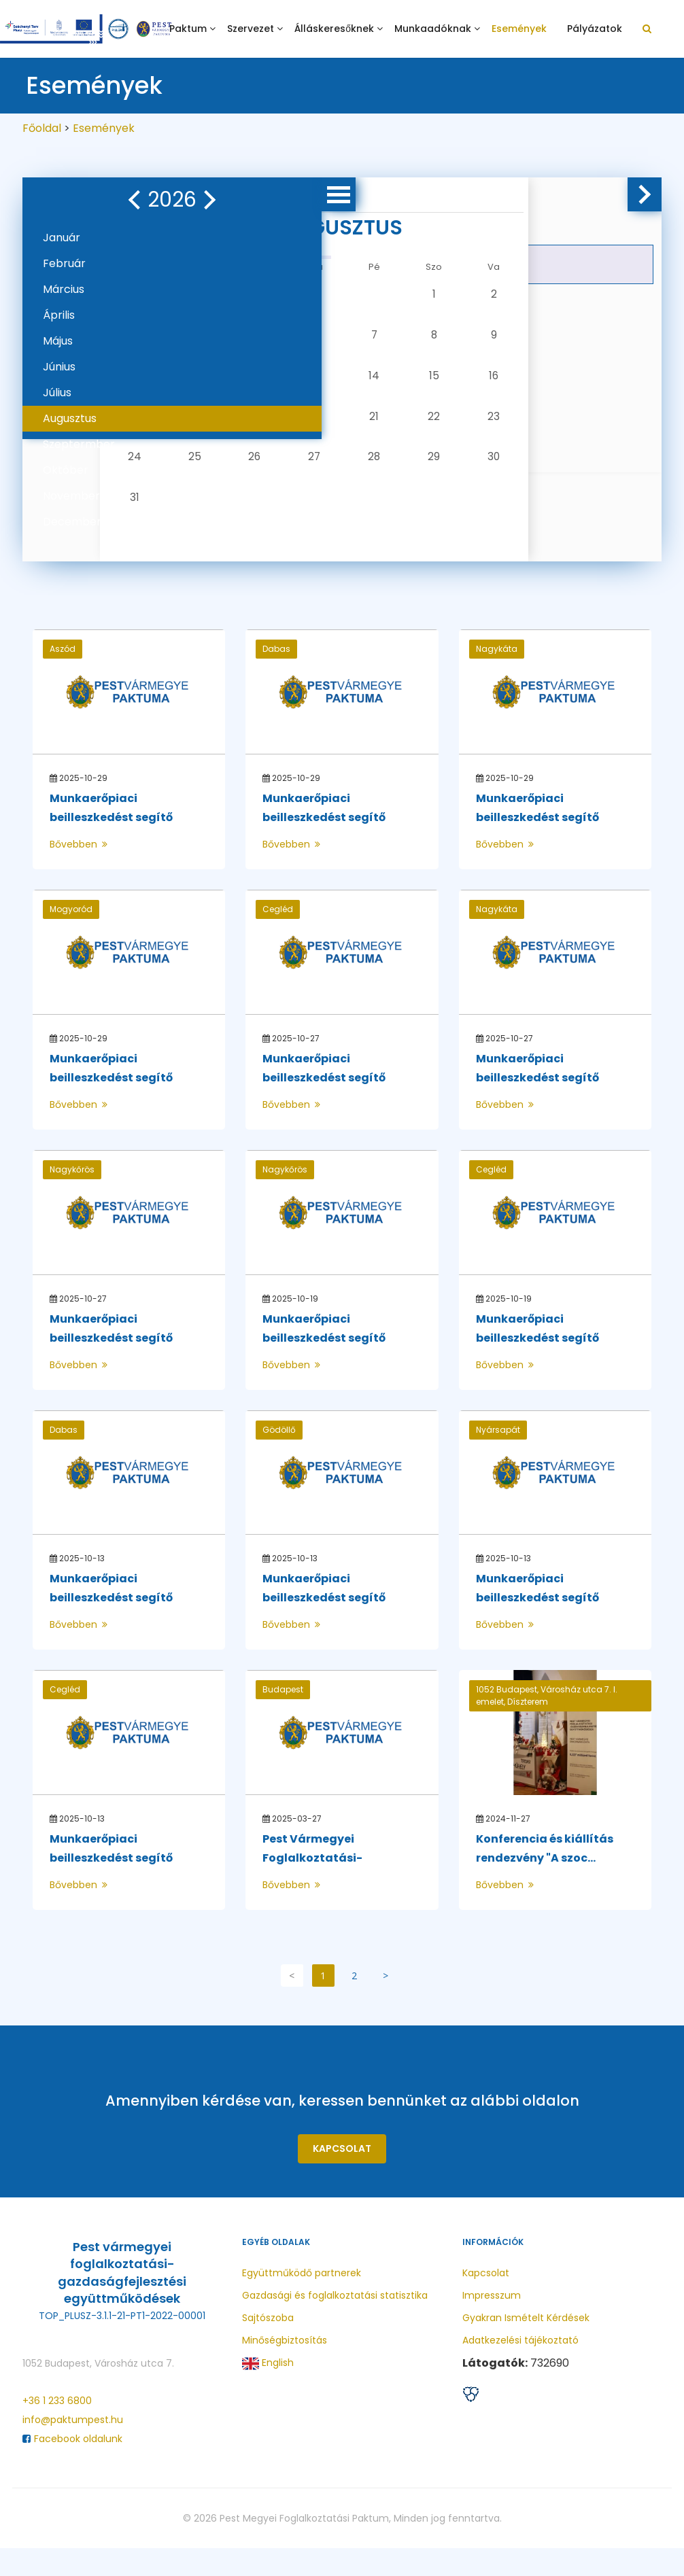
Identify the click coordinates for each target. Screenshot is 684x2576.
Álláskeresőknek (334, 28)
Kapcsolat (342, 2176)
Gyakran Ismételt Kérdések (525, 2345)
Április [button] (59, 315)
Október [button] (65, 470)
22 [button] (386, 426)
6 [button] (299, 338)
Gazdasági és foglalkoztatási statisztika (335, 2323)
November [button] (71, 496)
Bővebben (78, 872)
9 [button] (429, 338)
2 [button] (429, 294)
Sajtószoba (268, 2345)
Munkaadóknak (432, 28)
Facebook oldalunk (72, 2466)
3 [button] (170, 338)
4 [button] (213, 338)
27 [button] (299, 470)
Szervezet (250, 28)
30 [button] (429, 470)
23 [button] (429, 426)
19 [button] (256, 426)
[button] (48, 200)
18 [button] (213, 426)
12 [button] (256, 382)
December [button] (72, 521)
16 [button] (429, 382)
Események (519, 28)
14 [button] (342, 382)
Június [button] (59, 367)
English (268, 2390)
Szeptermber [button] (79, 444)
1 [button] (386, 294)
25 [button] (213, 470)
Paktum (188, 28)
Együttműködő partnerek (301, 2301)
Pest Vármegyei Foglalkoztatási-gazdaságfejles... (310, 1886)
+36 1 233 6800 (57, 2428)
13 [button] (299, 382)
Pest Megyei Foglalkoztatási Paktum (304, 2546)
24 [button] (170, 470)
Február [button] (64, 263)
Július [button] (57, 392)
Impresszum (491, 2323)
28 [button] (343, 470)
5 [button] (256, 338)
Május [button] (58, 341)
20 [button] (299, 426)
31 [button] (170, 515)
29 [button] (386, 470)
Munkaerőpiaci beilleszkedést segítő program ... (109, 845)
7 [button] (342, 338)
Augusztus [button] (70, 418)
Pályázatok (594, 28)
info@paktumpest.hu (72, 2447)
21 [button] (342, 426)
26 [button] (256, 470)
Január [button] (61, 237)
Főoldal (41, 128)
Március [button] (63, 289)
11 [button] (212, 382)
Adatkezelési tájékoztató (520, 2368)
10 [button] (170, 382)
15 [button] (386, 382)
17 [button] (170, 426)
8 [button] (386, 338)
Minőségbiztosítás (284, 2368)
